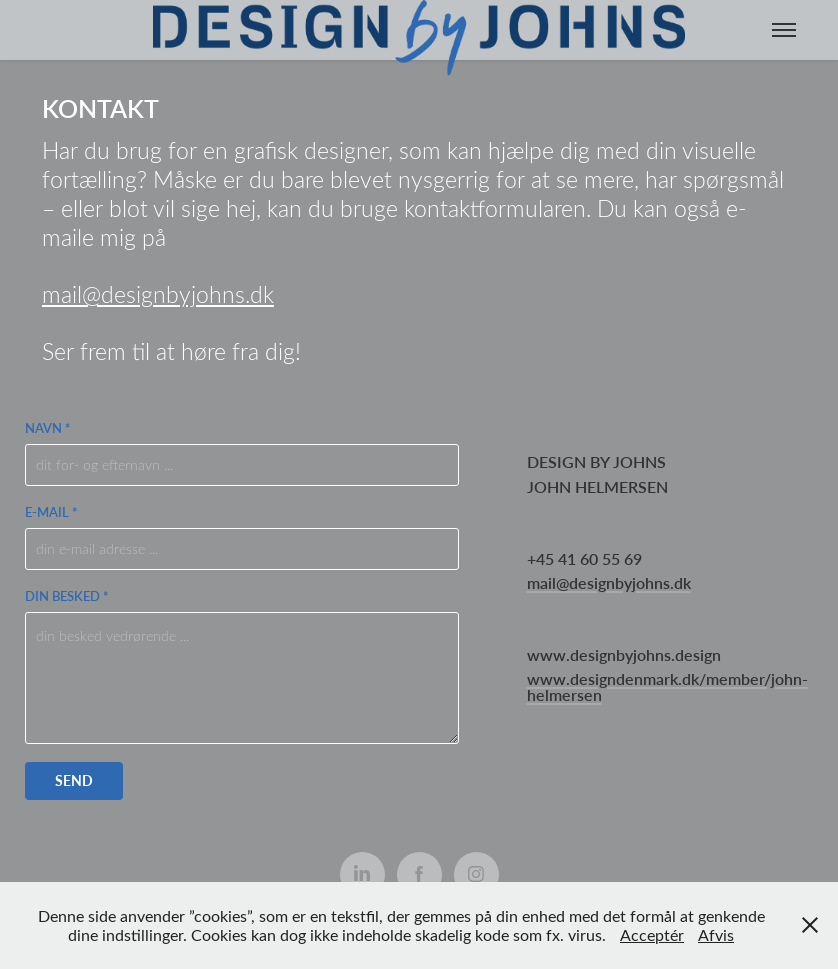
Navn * (48, 428)
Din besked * (67, 596)
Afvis (716, 934)
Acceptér (652, 934)
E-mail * (51, 512)
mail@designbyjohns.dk (158, 294)
